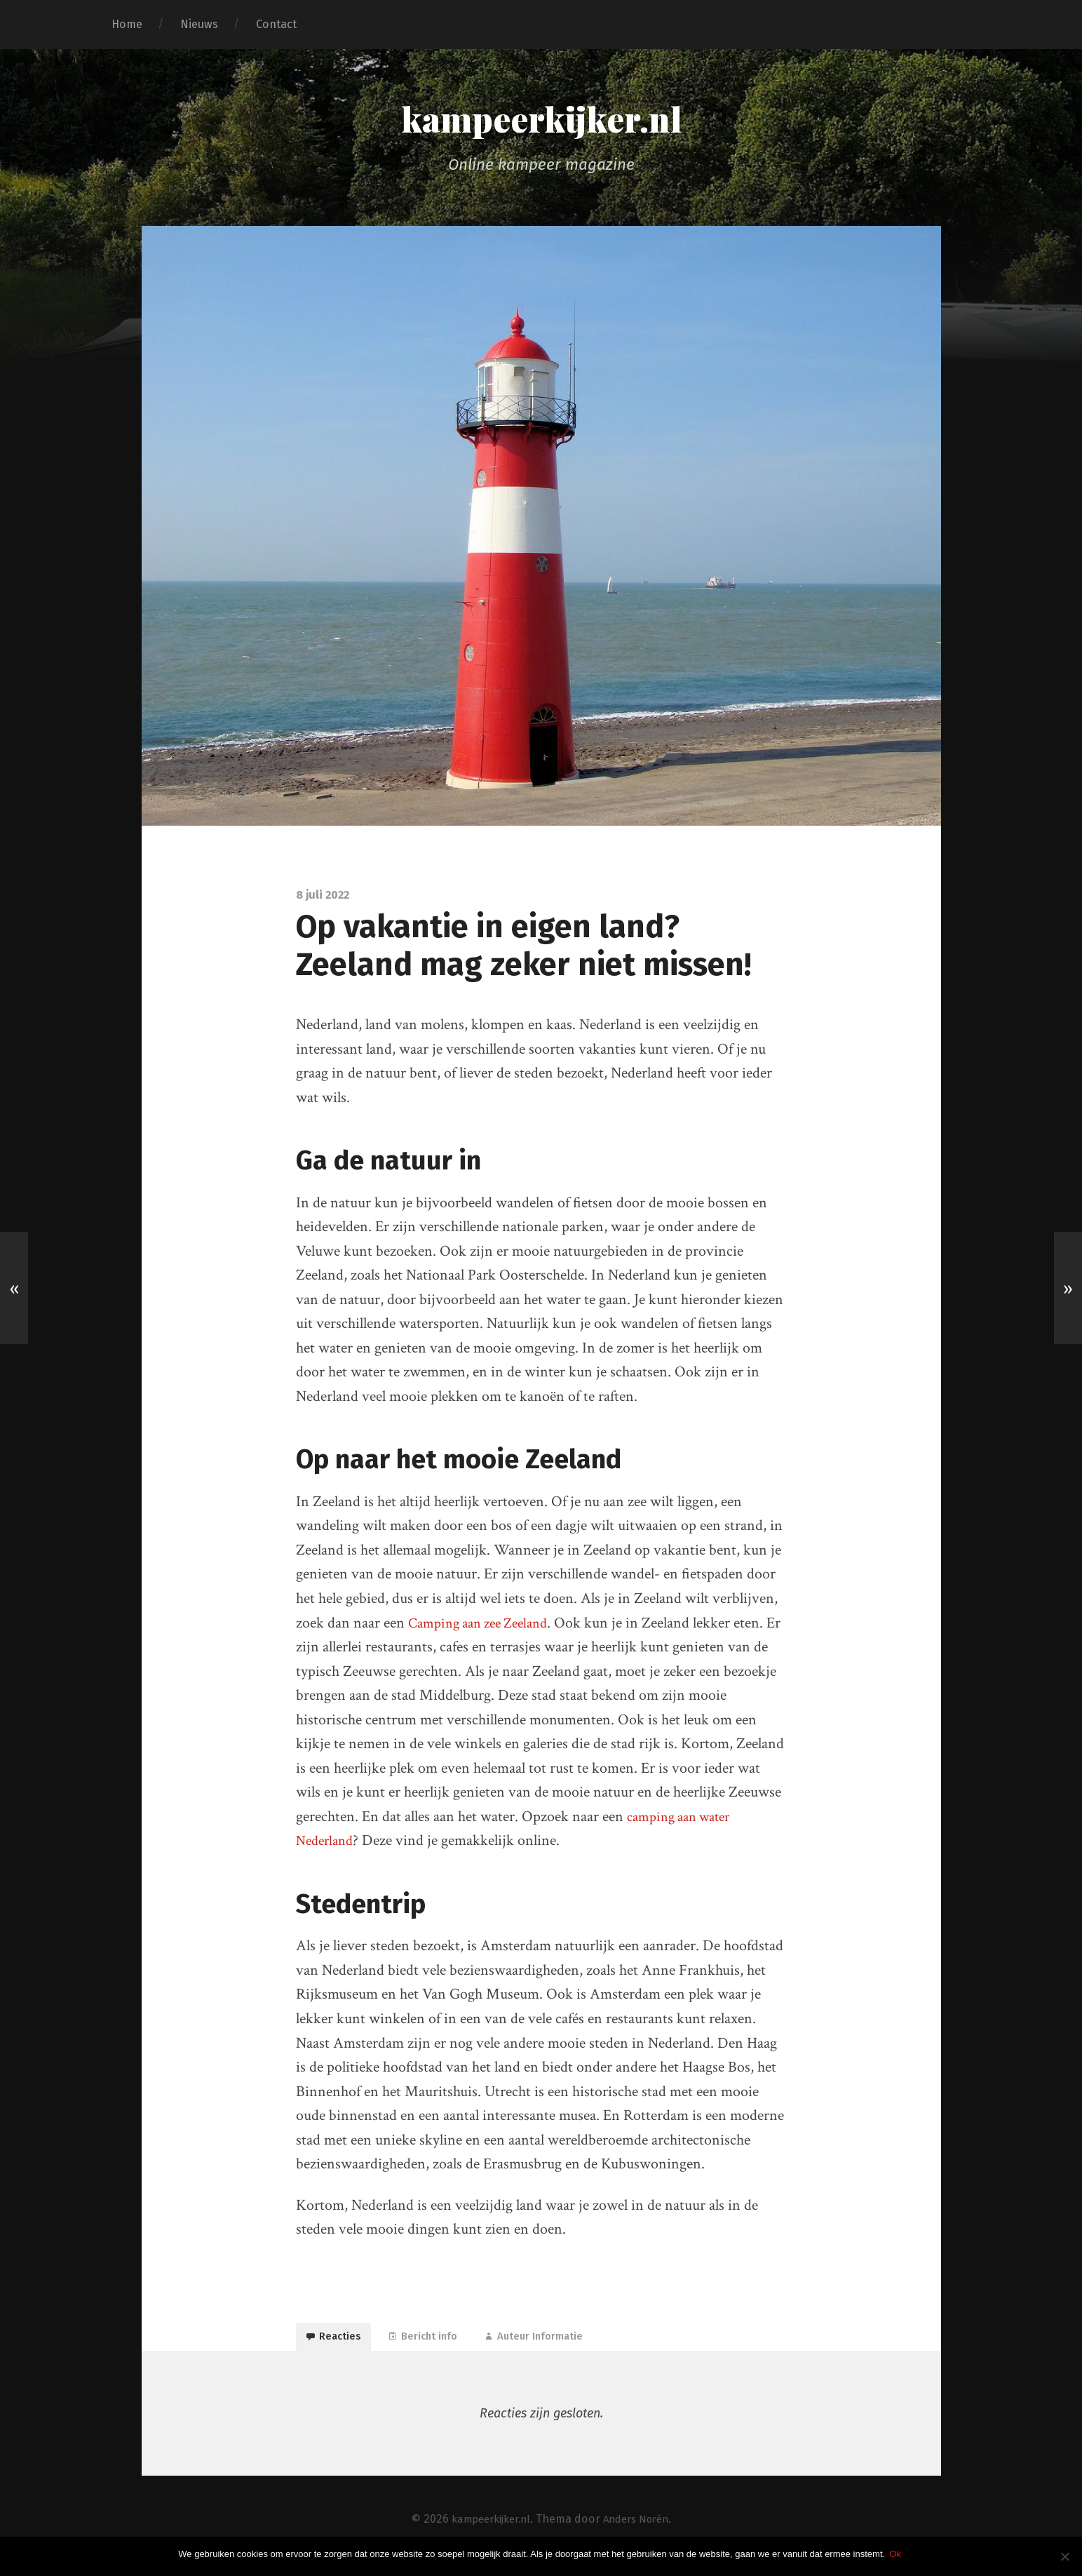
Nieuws (199, 24)
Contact (276, 24)
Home (126, 24)
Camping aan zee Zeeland (485, 1626)
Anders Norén (640, 2532)
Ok (898, 2554)
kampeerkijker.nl (541, 121)
